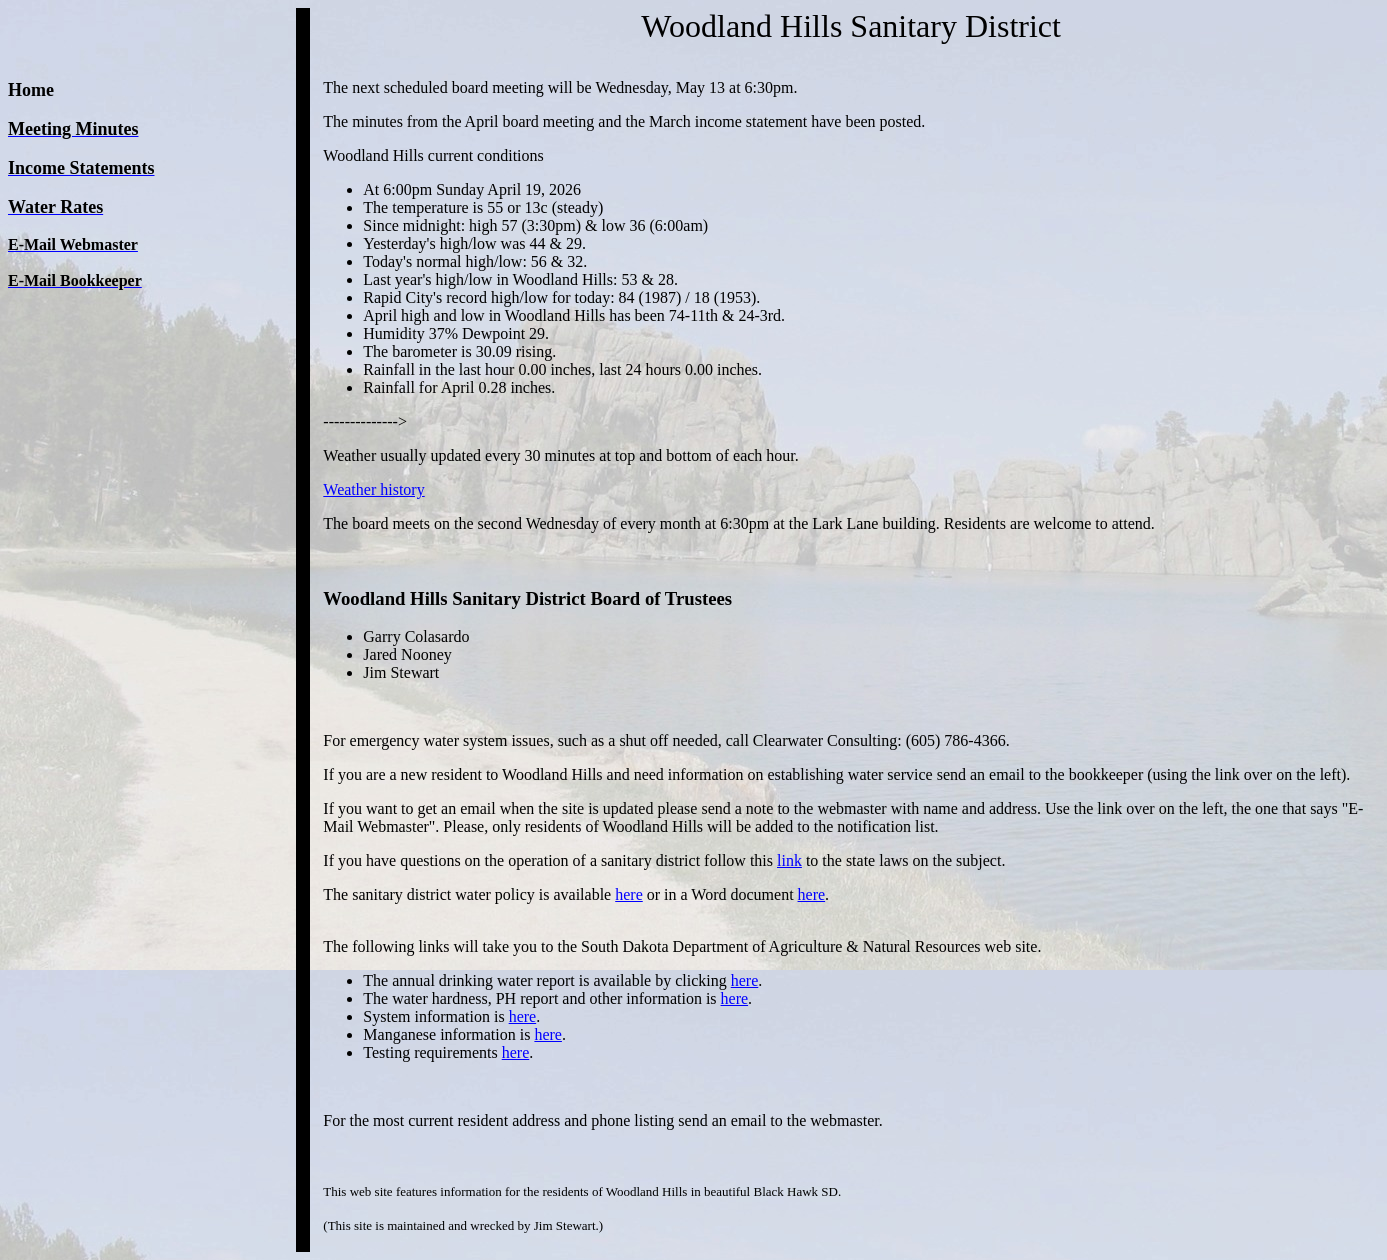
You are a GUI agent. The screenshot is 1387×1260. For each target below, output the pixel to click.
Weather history (373, 489)
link (789, 860)
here (629, 894)
